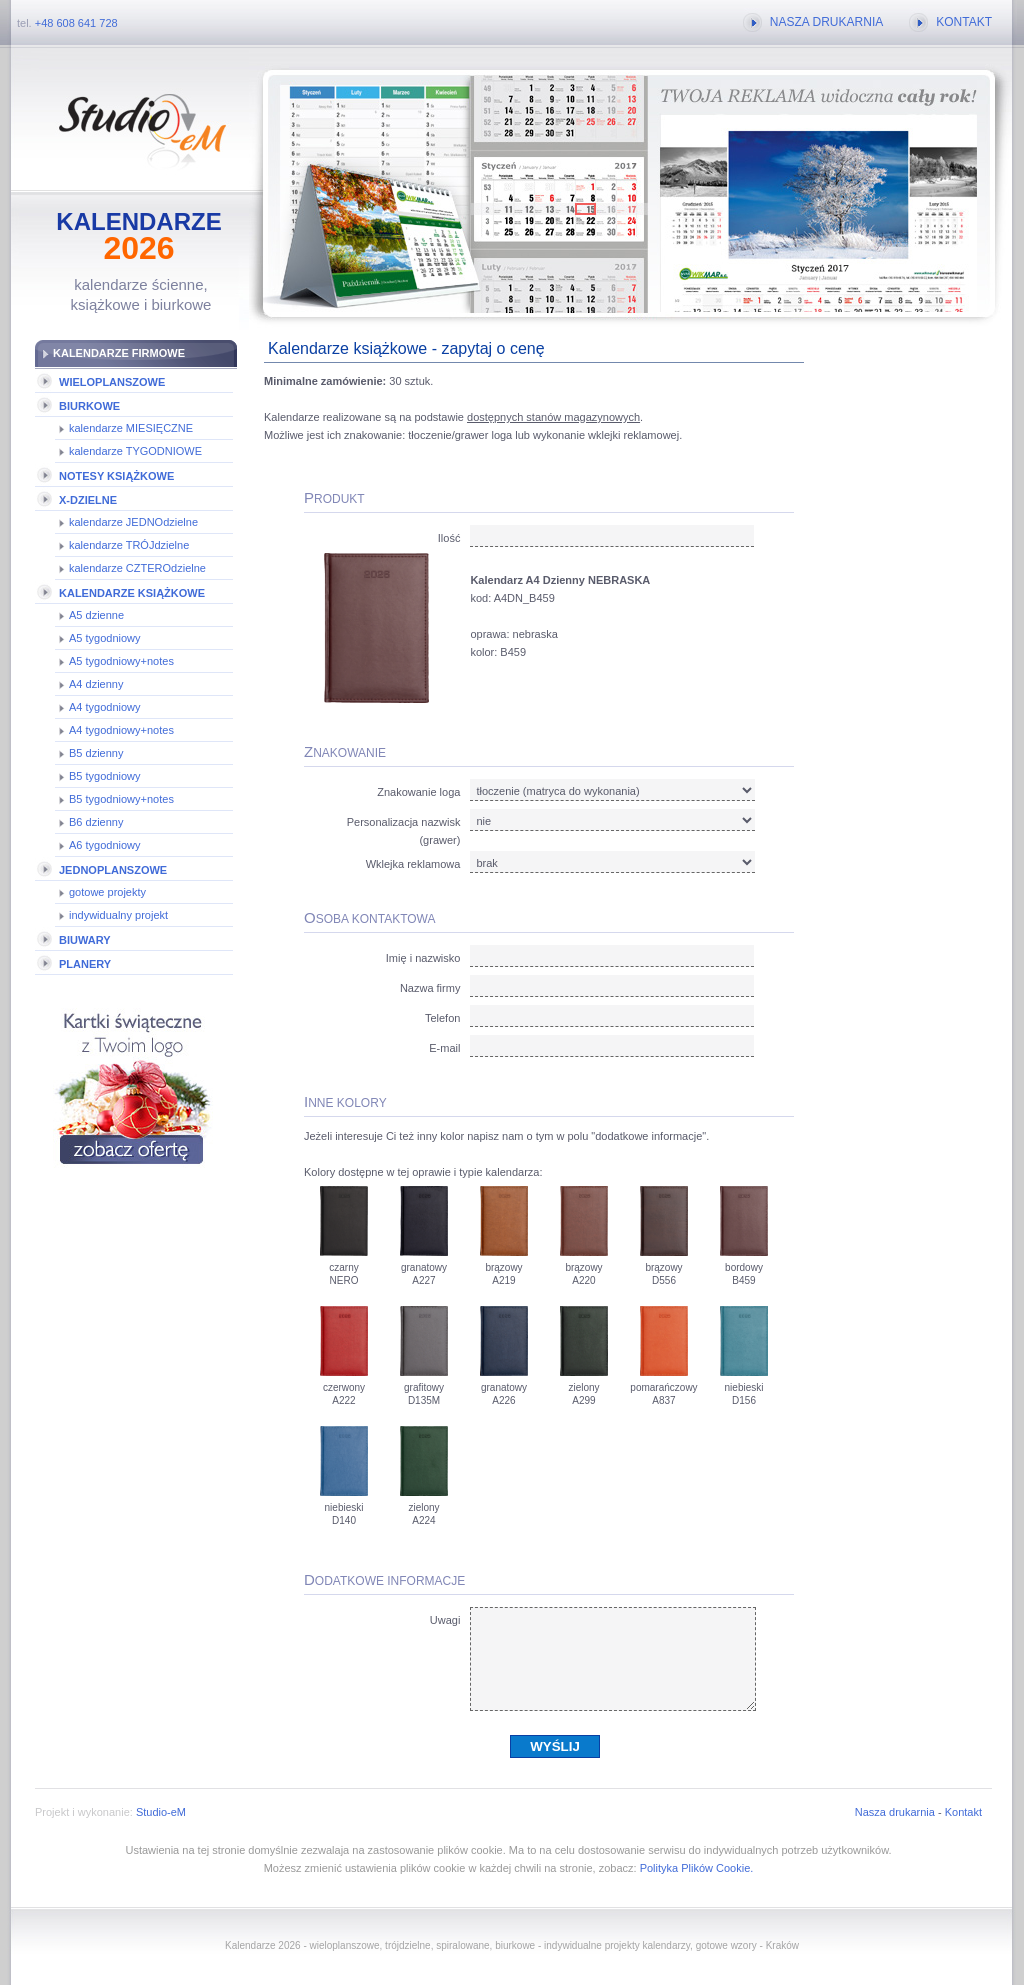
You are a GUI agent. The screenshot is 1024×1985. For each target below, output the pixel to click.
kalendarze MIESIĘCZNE (131, 428)
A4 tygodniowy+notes (121, 730)
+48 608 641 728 (76, 23)
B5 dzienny (96, 753)
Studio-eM (161, 1812)
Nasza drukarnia (895, 1812)
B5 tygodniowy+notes (121, 799)
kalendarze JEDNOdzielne (133, 522)
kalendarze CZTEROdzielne (137, 568)
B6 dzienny (96, 822)
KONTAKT (964, 22)
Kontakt (963, 1812)
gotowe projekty (107, 892)
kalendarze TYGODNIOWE (135, 451)
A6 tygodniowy (105, 845)
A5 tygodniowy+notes (121, 661)
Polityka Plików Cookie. (697, 1868)
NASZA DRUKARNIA (826, 22)
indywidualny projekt (118, 915)
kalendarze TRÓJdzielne (129, 545)
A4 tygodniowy (105, 707)
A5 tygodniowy (105, 638)
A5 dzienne (96, 615)
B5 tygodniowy (105, 776)
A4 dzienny (96, 684)
